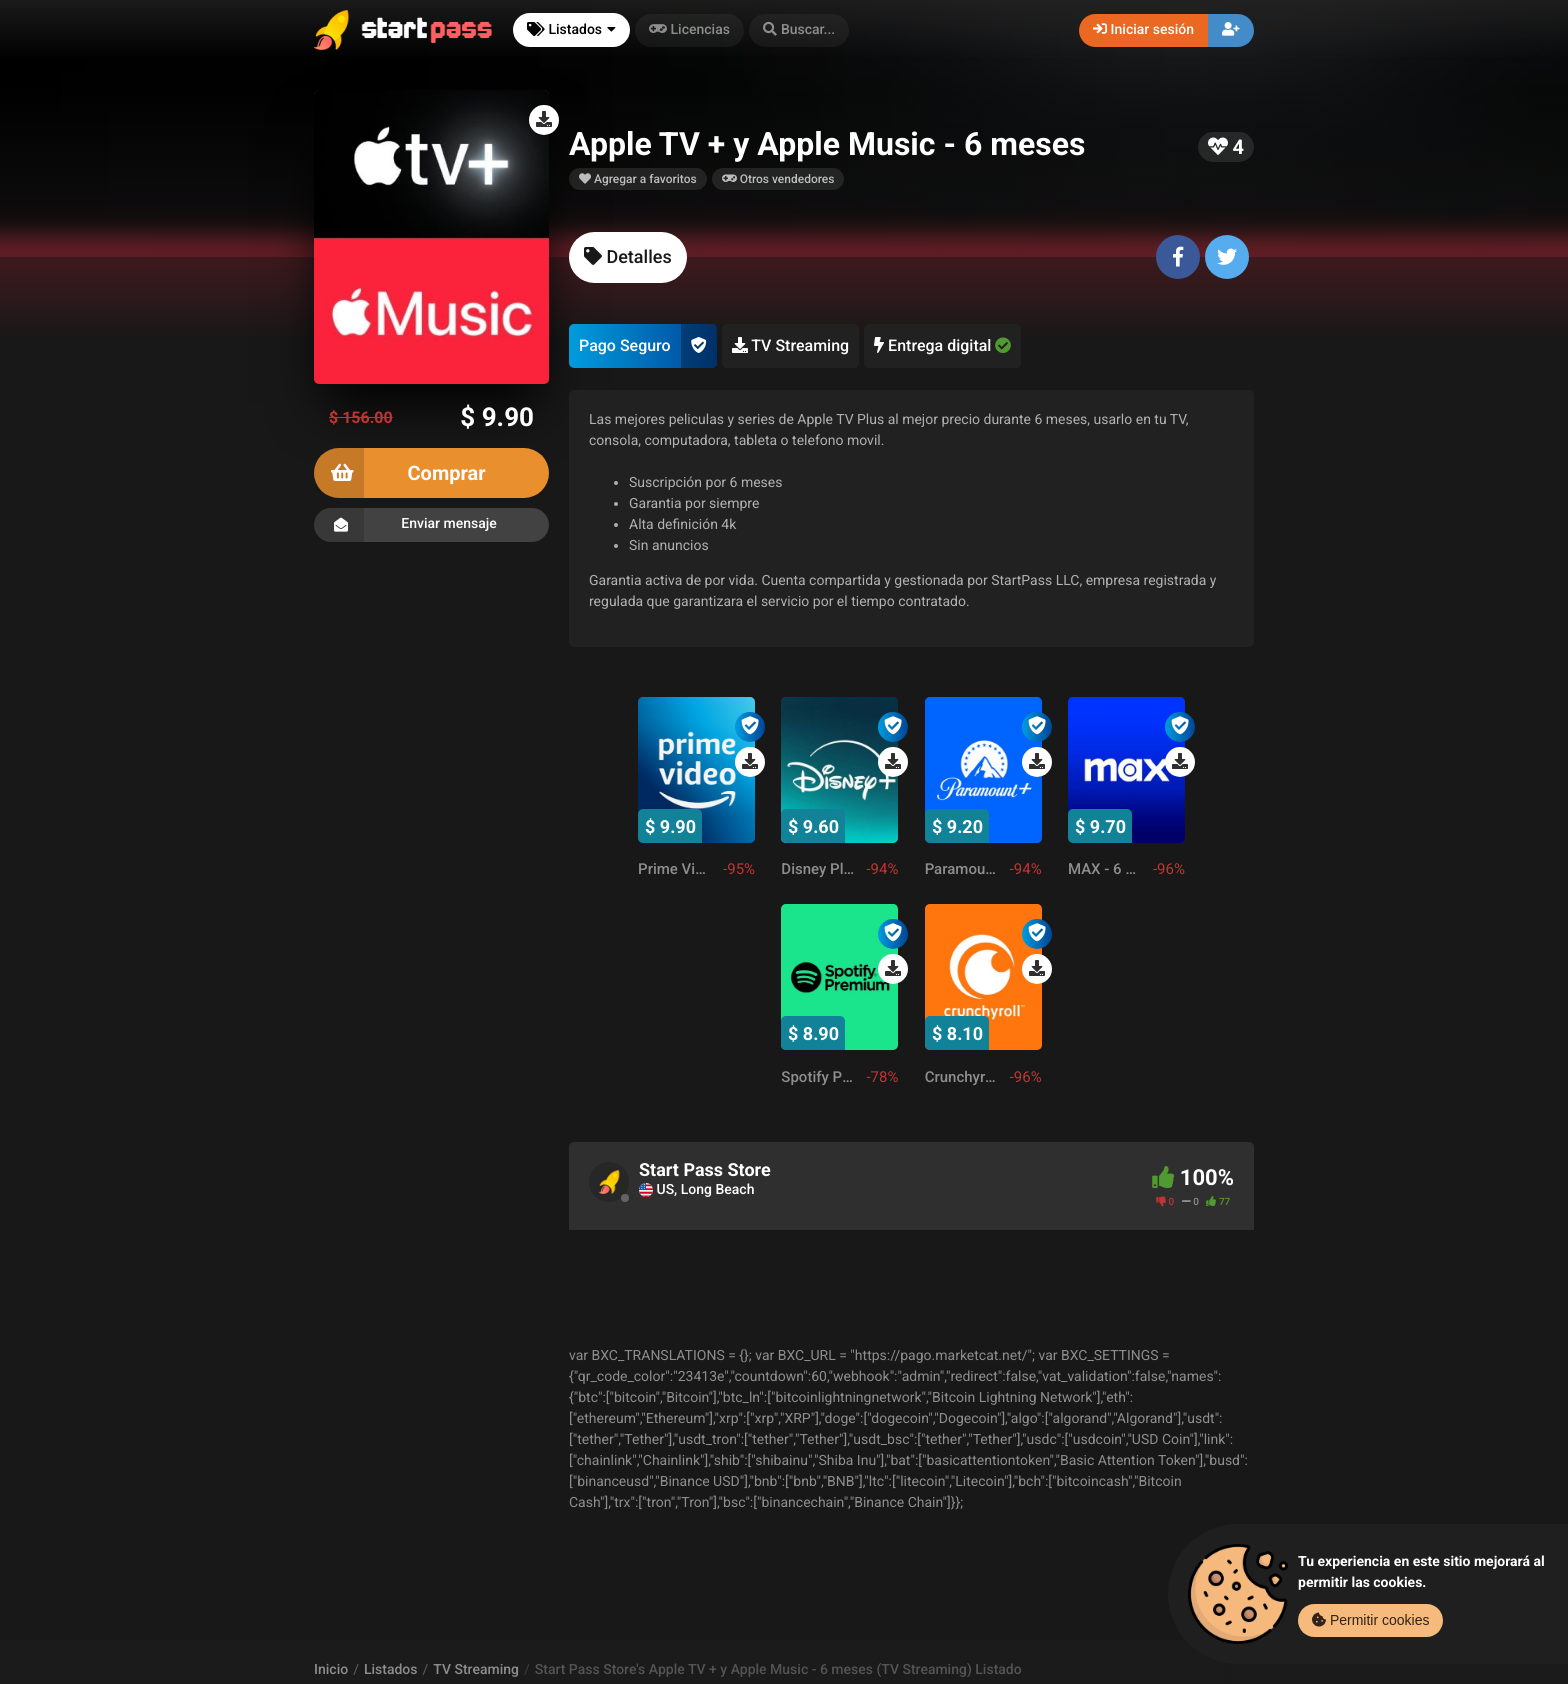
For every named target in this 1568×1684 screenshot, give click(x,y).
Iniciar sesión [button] (1143, 30)
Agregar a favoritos (638, 179)
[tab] (628, 257)
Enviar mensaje (431, 525)
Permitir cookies (1370, 1620)
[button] (799, 30)
